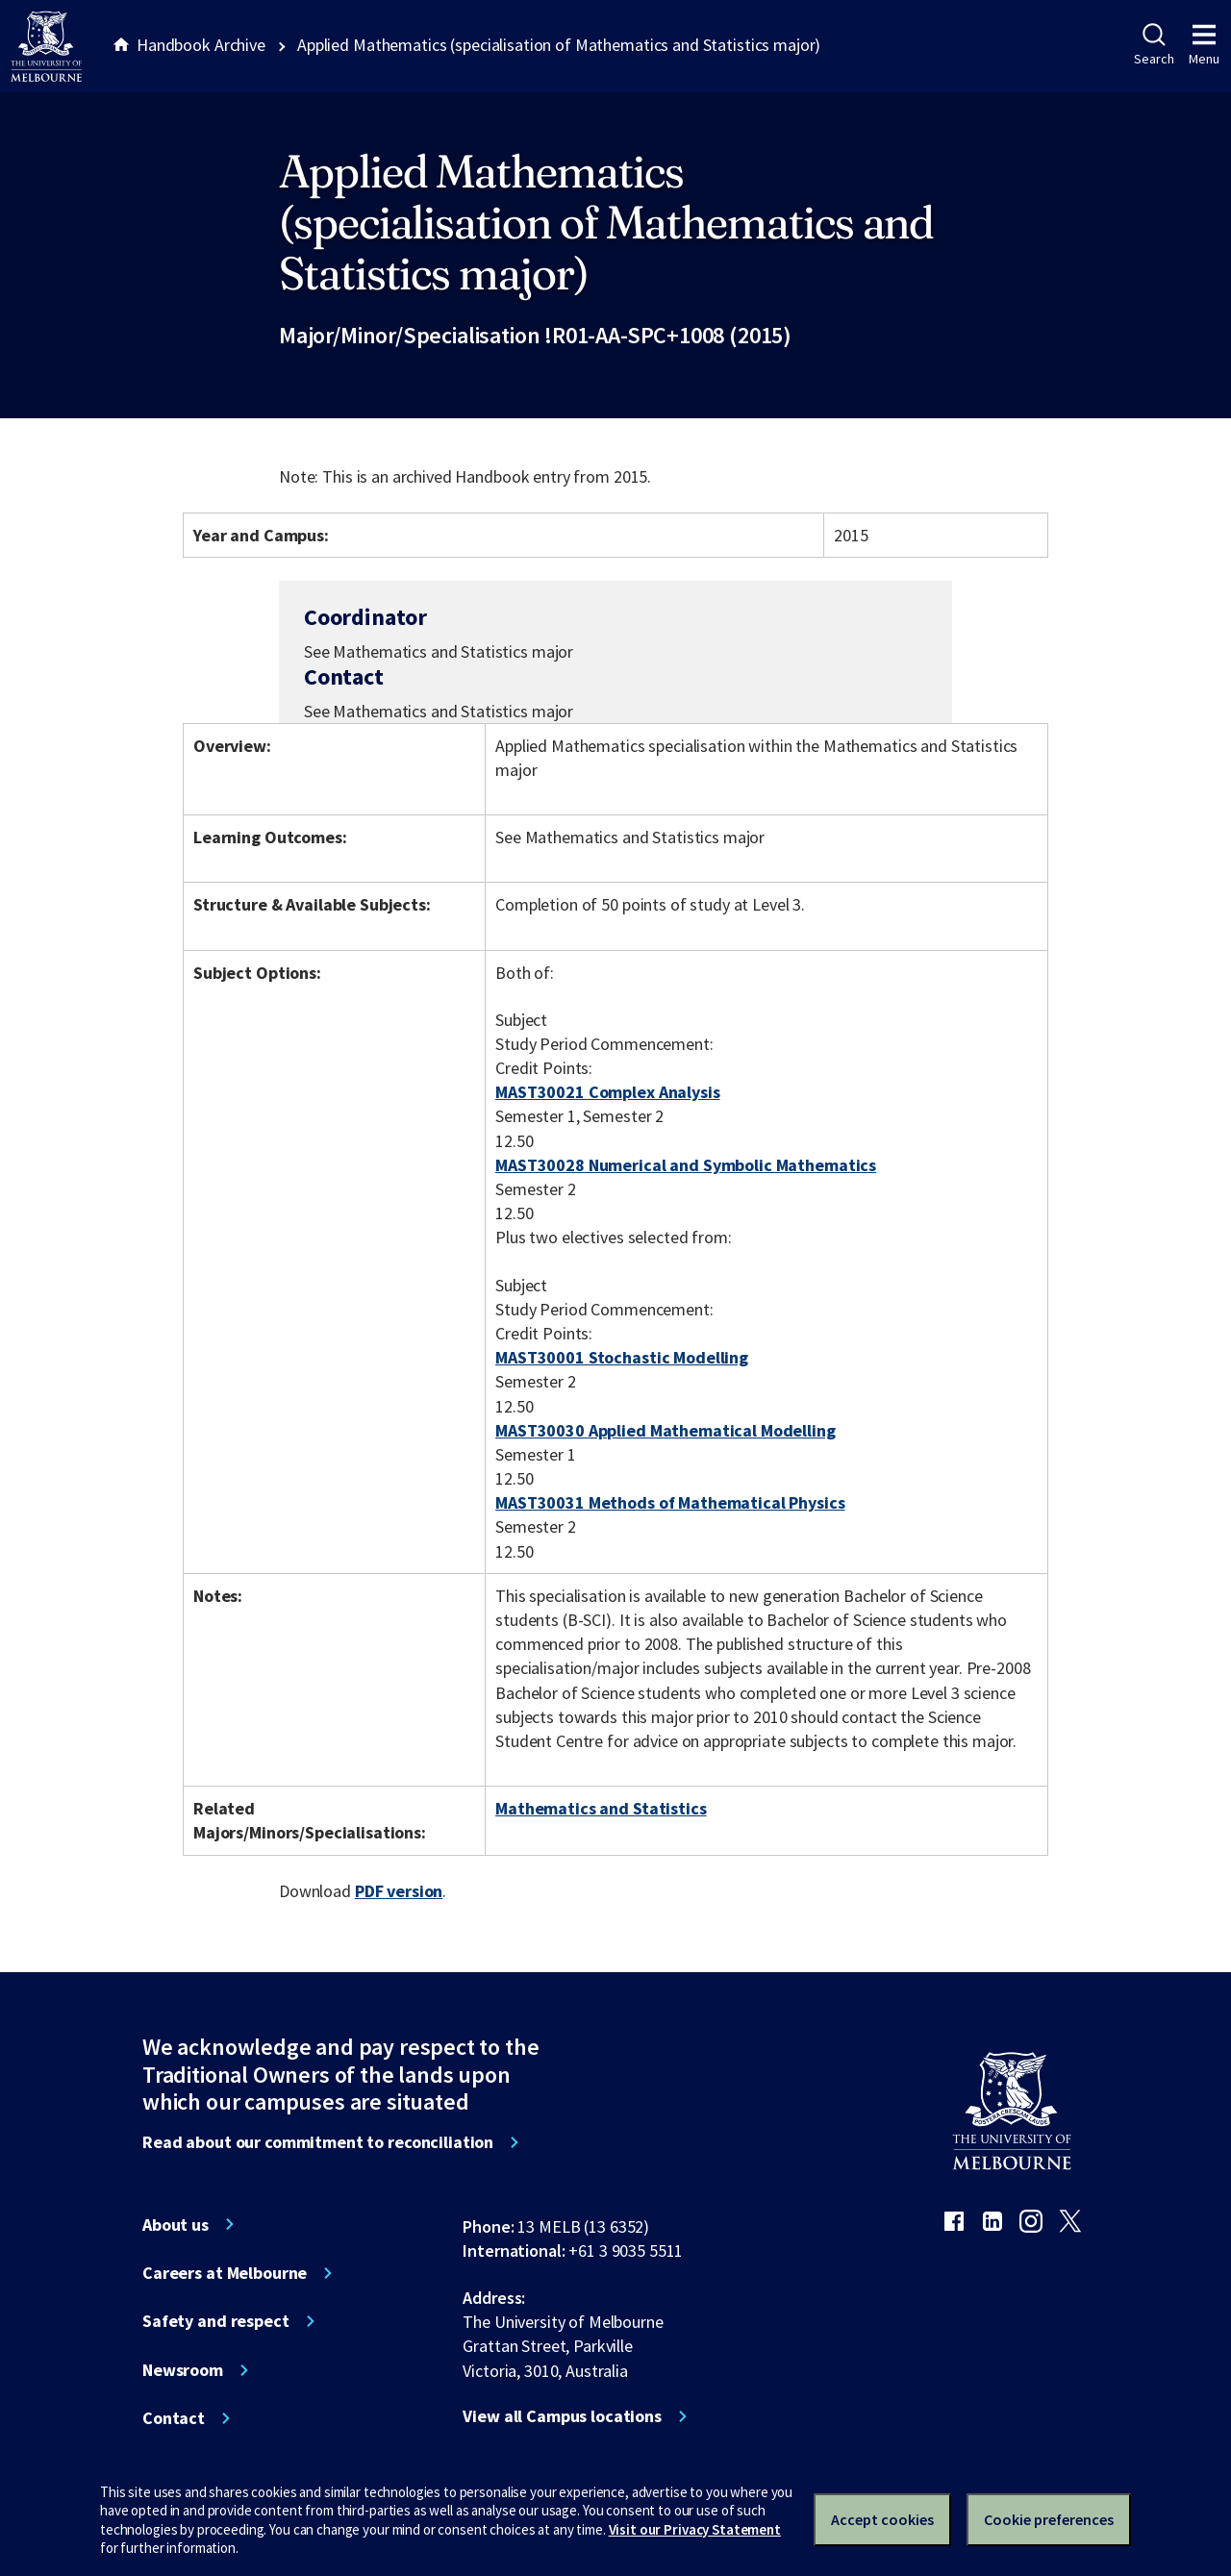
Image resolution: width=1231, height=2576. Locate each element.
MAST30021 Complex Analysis (607, 1092)
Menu (1204, 45)
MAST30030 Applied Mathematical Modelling (665, 1430)
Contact (173, 2418)
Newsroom (182, 2370)
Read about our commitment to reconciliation (317, 2142)
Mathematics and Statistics (601, 1808)
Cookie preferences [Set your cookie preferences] (1049, 2519)
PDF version (399, 1891)
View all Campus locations (562, 2416)
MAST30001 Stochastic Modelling (621, 1357)
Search (1153, 45)
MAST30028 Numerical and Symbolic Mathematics (685, 1165)
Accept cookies (882, 2519)
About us (175, 2225)
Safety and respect (215, 2321)
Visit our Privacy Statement (695, 2529)
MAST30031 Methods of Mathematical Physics (669, 1502)
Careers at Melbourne (224, 2273)
